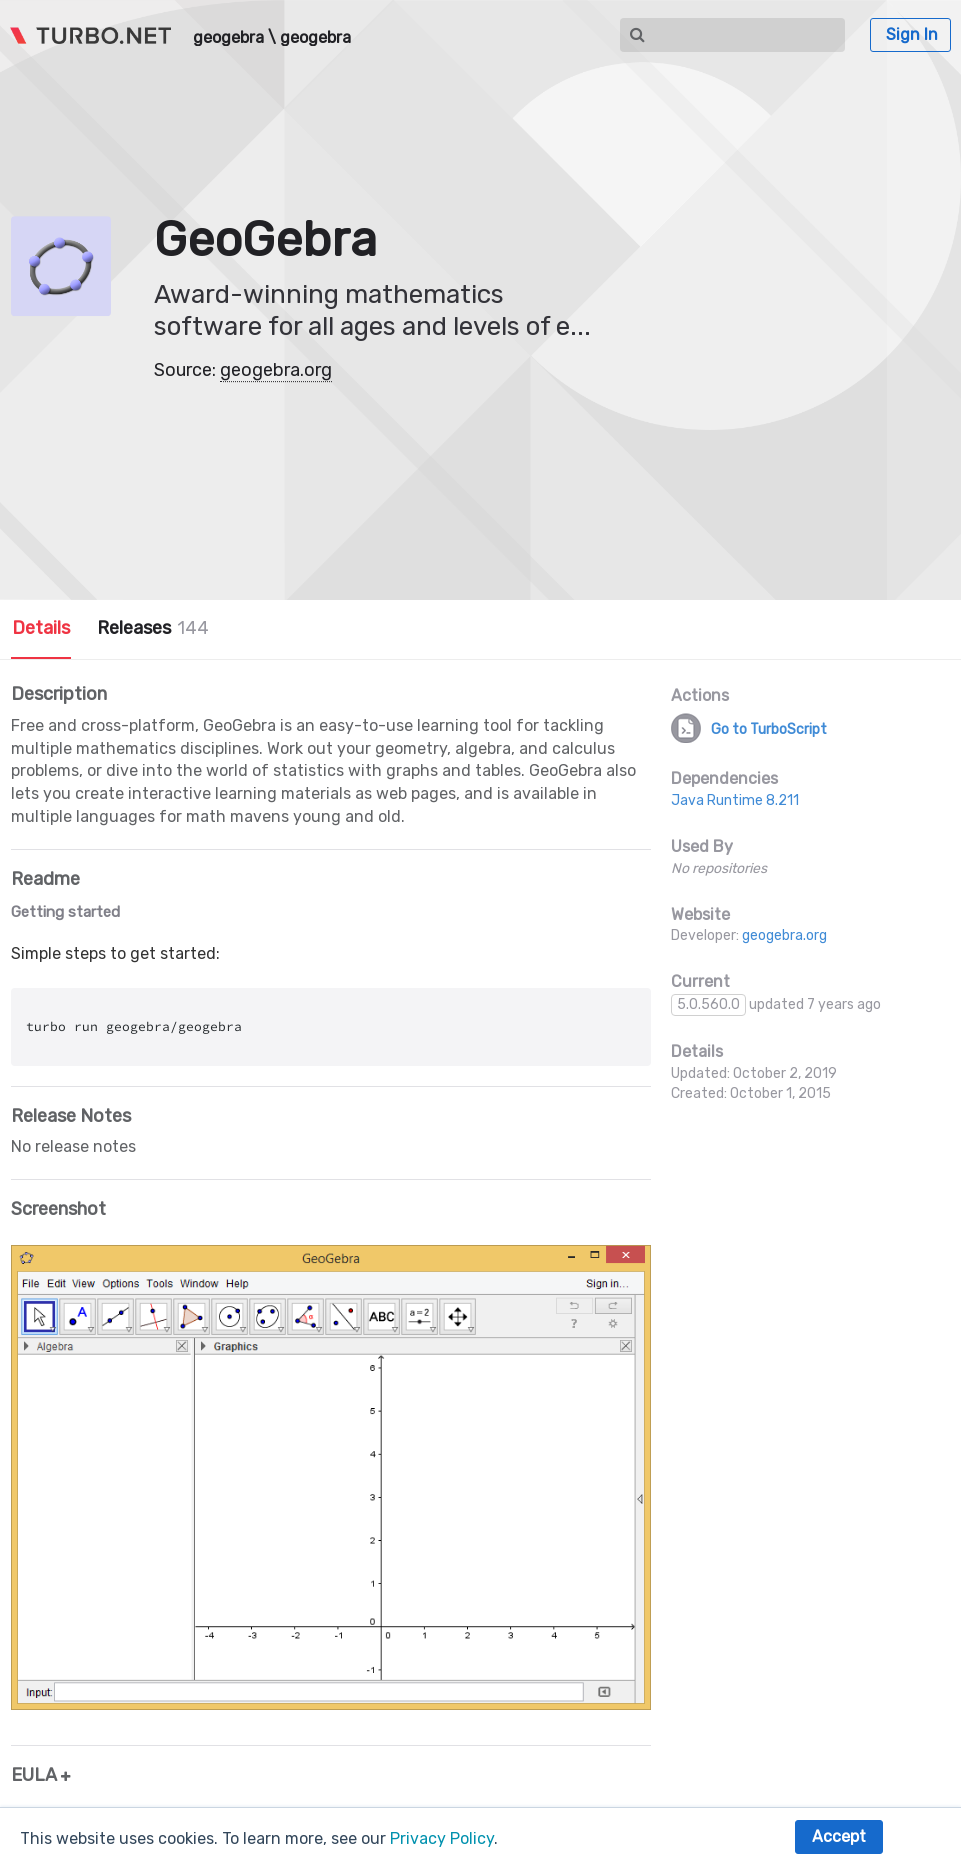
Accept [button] (839, 1836)
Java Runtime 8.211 (735, 800)
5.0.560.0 (708, 1004)
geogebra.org (276, 370)
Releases (153, 628)
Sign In (912, 34)
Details (41, 628)
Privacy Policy (442, 1838)
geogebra (228, 38)
